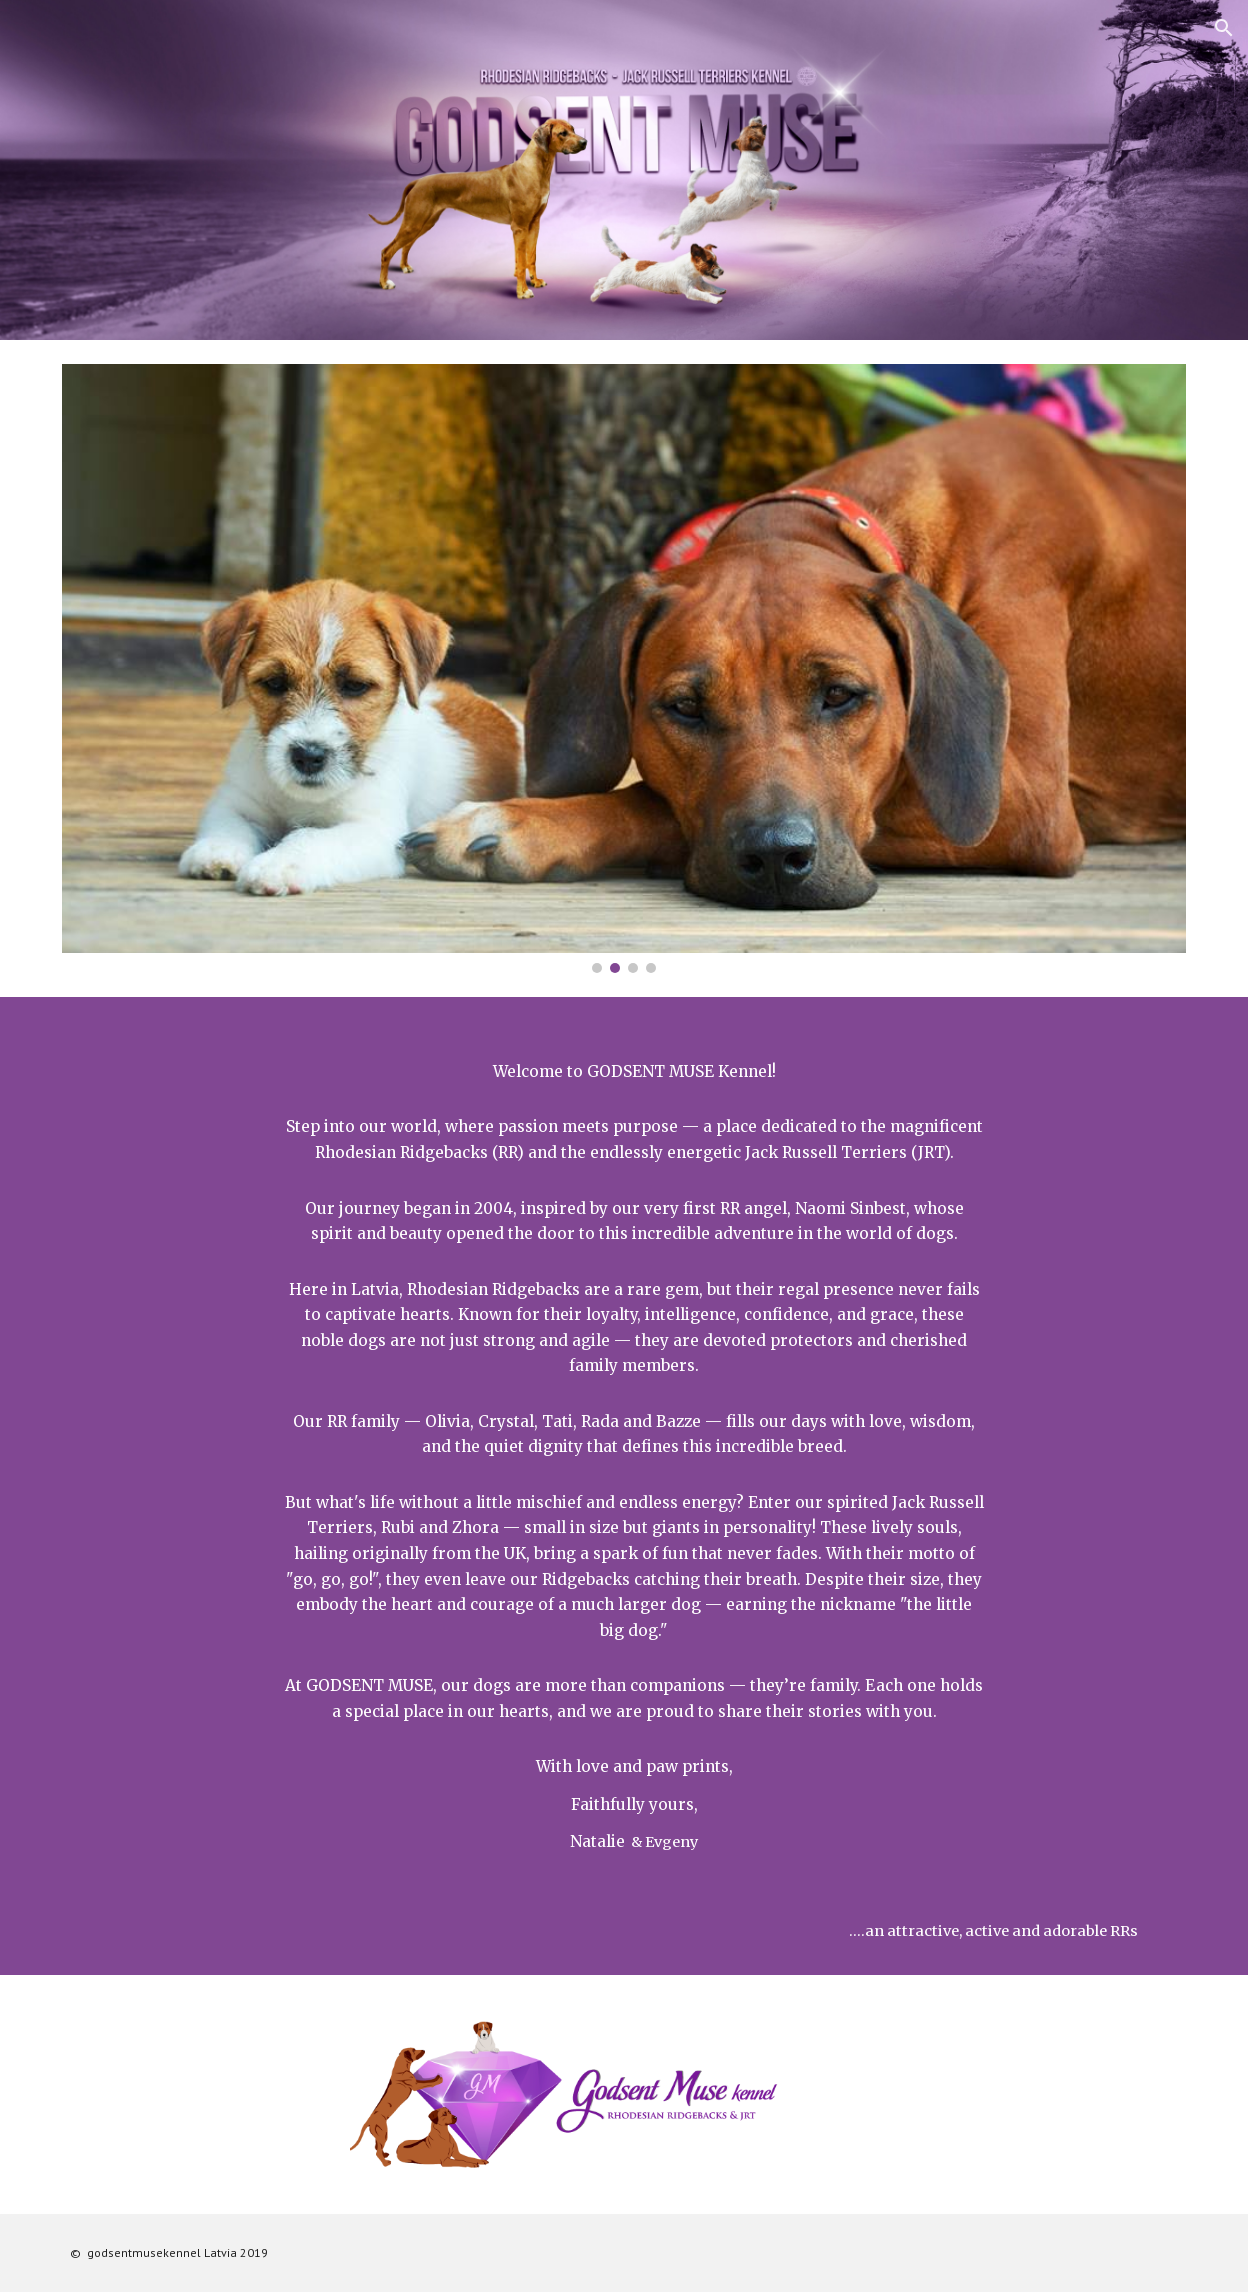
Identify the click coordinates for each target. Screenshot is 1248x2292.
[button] (1224, 28)
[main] (623, 1442)
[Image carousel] (623, 668)
